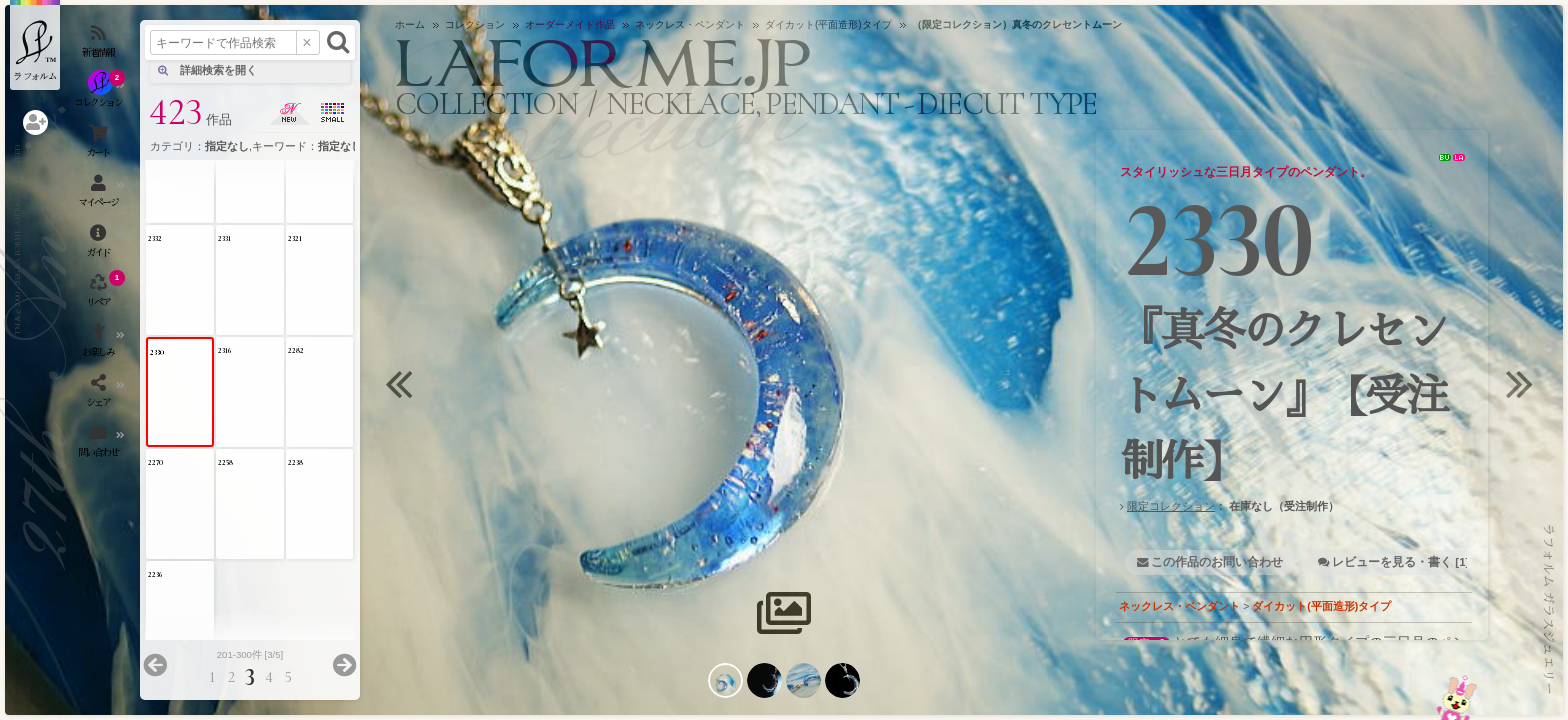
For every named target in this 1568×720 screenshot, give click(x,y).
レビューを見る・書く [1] (1400, 562)
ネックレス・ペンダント (1179, 606)
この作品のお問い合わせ (1217, 562)
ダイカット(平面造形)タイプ (1321, 606)
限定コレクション (1171, 506)
